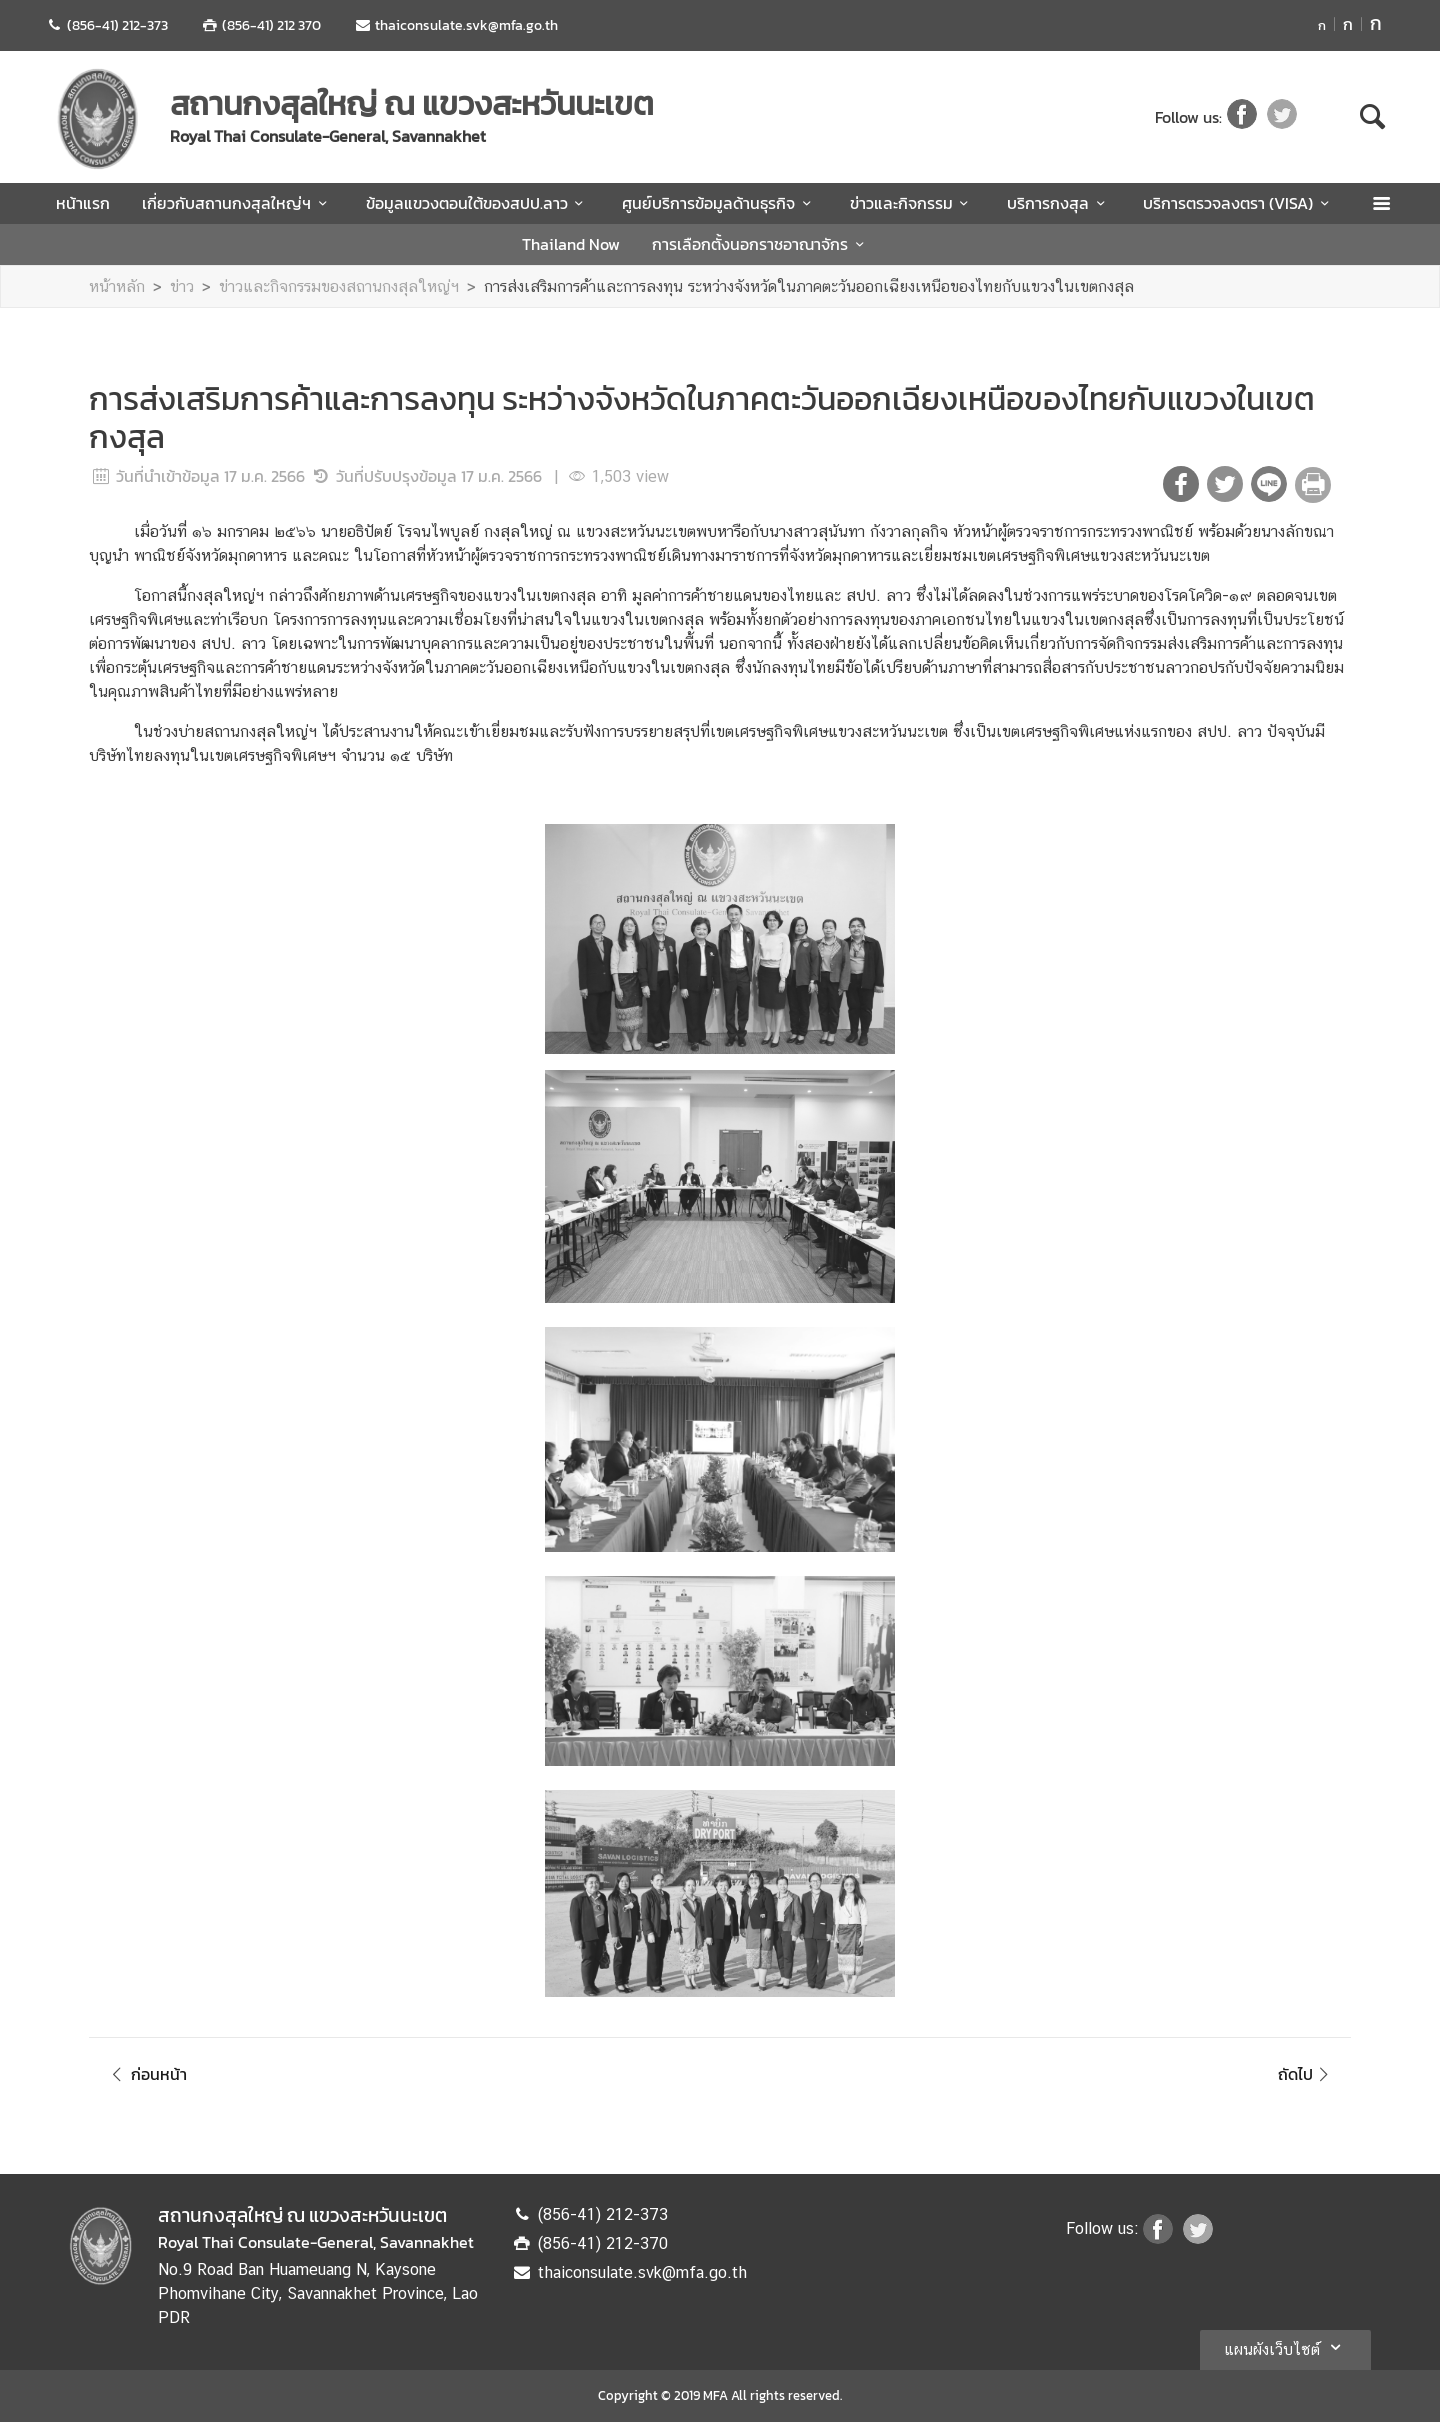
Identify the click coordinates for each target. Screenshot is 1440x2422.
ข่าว (182, 286)
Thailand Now (571, 244)
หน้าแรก (83, 203)
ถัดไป (1306, 2074)
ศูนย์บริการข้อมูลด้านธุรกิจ (719, 203)
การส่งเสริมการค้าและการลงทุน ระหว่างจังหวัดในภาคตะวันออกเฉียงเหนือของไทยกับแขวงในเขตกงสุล (809, 286)
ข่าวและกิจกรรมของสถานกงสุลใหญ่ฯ (339, 286)
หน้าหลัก (117, 286)
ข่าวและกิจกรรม (912, 203)
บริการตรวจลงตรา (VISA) (1239, 203)
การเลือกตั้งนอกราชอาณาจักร (761, 244)
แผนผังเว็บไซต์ (1285, 2347)
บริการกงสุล (1059, 203)
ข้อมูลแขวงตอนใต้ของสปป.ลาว (478, 203)
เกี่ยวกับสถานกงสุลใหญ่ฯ (237, 203)
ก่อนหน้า (146, 2074)
